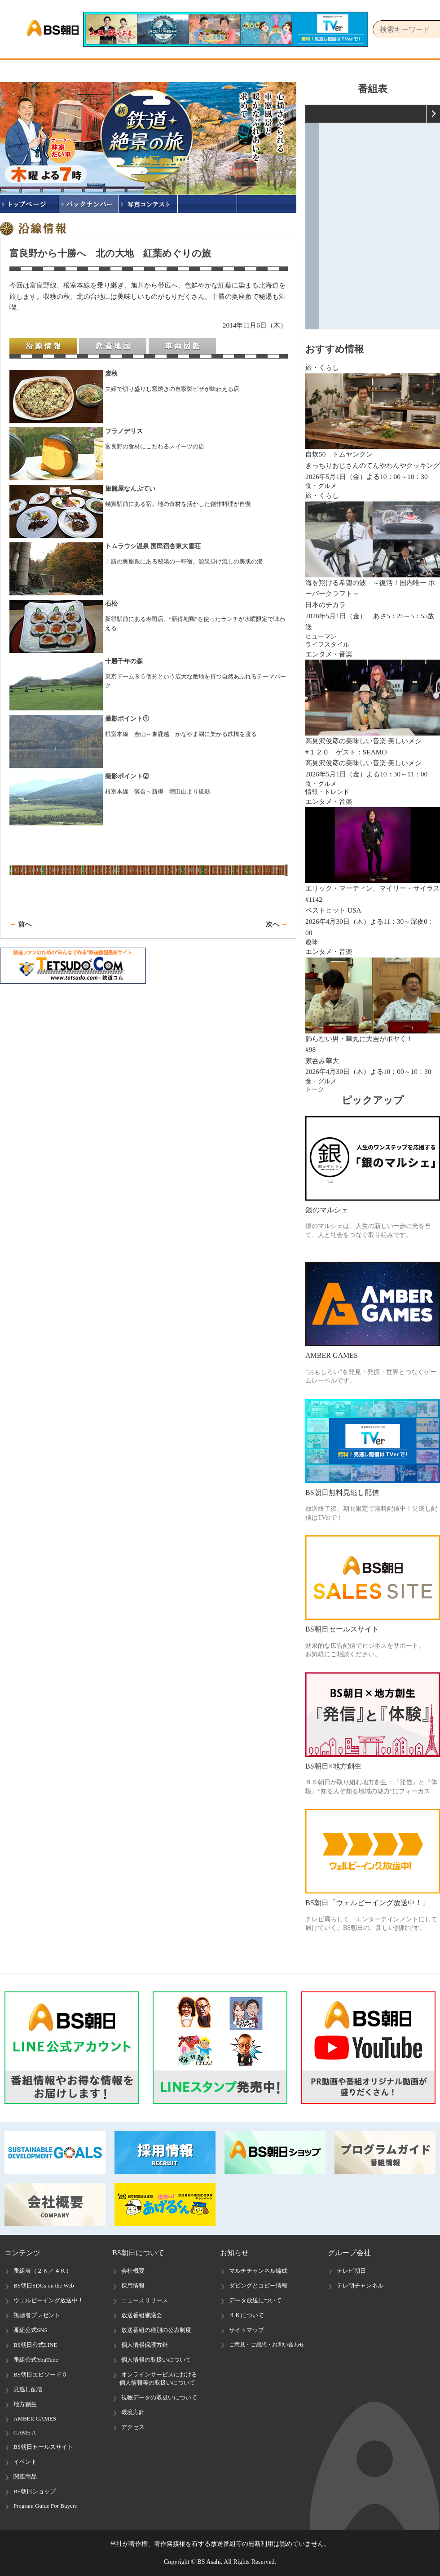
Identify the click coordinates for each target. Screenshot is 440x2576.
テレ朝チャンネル (360, 2285)
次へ (272, 924)
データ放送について (255, 2300)
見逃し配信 (28, 2389)
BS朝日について (138, 2253)
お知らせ (234, 2253)
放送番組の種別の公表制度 (156, 2330)
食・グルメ (321, 486)
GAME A (24, 2432)
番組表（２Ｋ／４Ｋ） (42, 2270)
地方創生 (25, 2404)
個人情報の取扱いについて (156, 2359)
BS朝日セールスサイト (43, 2446)
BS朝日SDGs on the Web (43, 2285)
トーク (314, 1089)
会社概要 (133, 2270)
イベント (25, 2461)
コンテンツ (22, 2253)
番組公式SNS (30, 2330)
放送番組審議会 (141, 2315)
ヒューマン (321, 636)
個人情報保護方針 (144, 2344)
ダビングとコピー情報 (258, 2285)
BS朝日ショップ (34, 2491)
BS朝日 (53, 29)
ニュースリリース (144, 2300)
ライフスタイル (327, 644)
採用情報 (133, 2285)
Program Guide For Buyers (45, 2505)
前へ (24, 924)
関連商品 (25, 2476)
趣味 (311, 942)
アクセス (133, 2427)
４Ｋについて (246, 2315)
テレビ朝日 (351, 2270)
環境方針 (133, 2412)
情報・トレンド (327, 792)
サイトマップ (246, 2330)
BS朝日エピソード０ (40, 2374)
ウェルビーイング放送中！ (48, 2300)
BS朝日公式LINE (35, 2344)
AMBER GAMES (34, 2418)
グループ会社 (349, 2253)
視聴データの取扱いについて (159, 2397)
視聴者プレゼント (36, 2315)
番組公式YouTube (35, 2359)
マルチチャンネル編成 (258, 2270)
